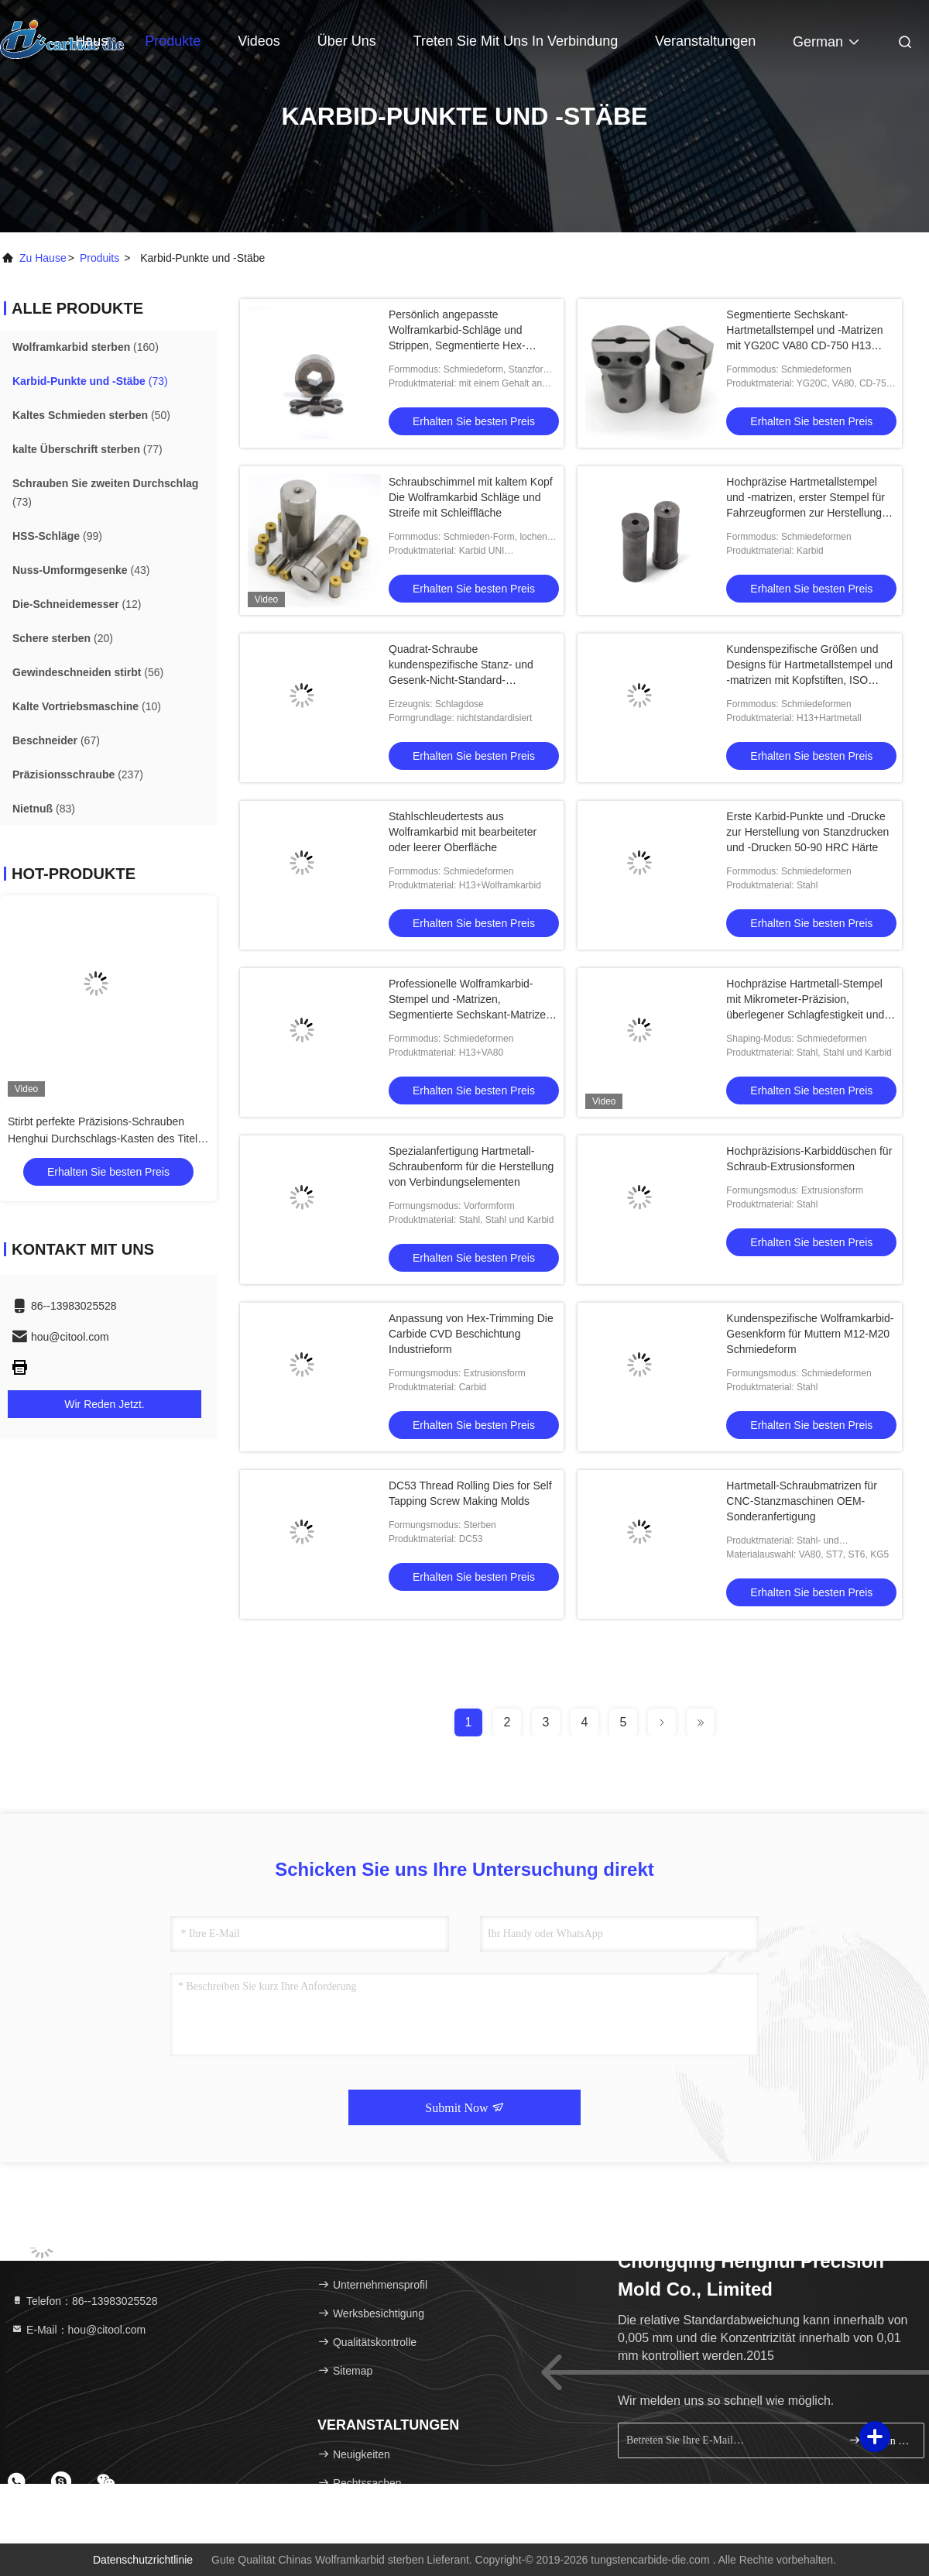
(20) (62, 638)
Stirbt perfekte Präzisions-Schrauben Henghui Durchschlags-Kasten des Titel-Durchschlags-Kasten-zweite (104, 1138)
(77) (87, 449)
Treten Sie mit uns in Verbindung (515, 41)
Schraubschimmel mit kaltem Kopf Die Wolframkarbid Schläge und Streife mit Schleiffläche (471, 497)
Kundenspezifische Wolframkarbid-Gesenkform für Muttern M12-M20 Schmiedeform (809, 1333)
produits (99, 258)
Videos (259, 41)
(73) (90, 381)
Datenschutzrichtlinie (143, 2560)
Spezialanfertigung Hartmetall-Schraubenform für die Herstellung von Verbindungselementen (471, 1166)
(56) (87, 672)
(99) (57, 536)
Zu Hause (43, 258)
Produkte (173, 41)
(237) (77, 774)
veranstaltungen (705, 41)
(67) (56, 740)
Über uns (346, 41)
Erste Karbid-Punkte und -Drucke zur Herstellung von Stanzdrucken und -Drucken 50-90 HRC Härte (807, 832)
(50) (91, 415)
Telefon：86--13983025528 (84, 2301)
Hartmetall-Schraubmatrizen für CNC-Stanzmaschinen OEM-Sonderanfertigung (801, 1501)
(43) (80, 570)
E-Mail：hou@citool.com (78, 2330)
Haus (91, 41)
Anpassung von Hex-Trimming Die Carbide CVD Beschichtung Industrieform (471, 1333)
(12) (77, 604)
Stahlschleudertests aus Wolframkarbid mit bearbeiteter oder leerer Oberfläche (462, 832)
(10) (86, 706)
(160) (85, 347)
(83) (43, 808)
